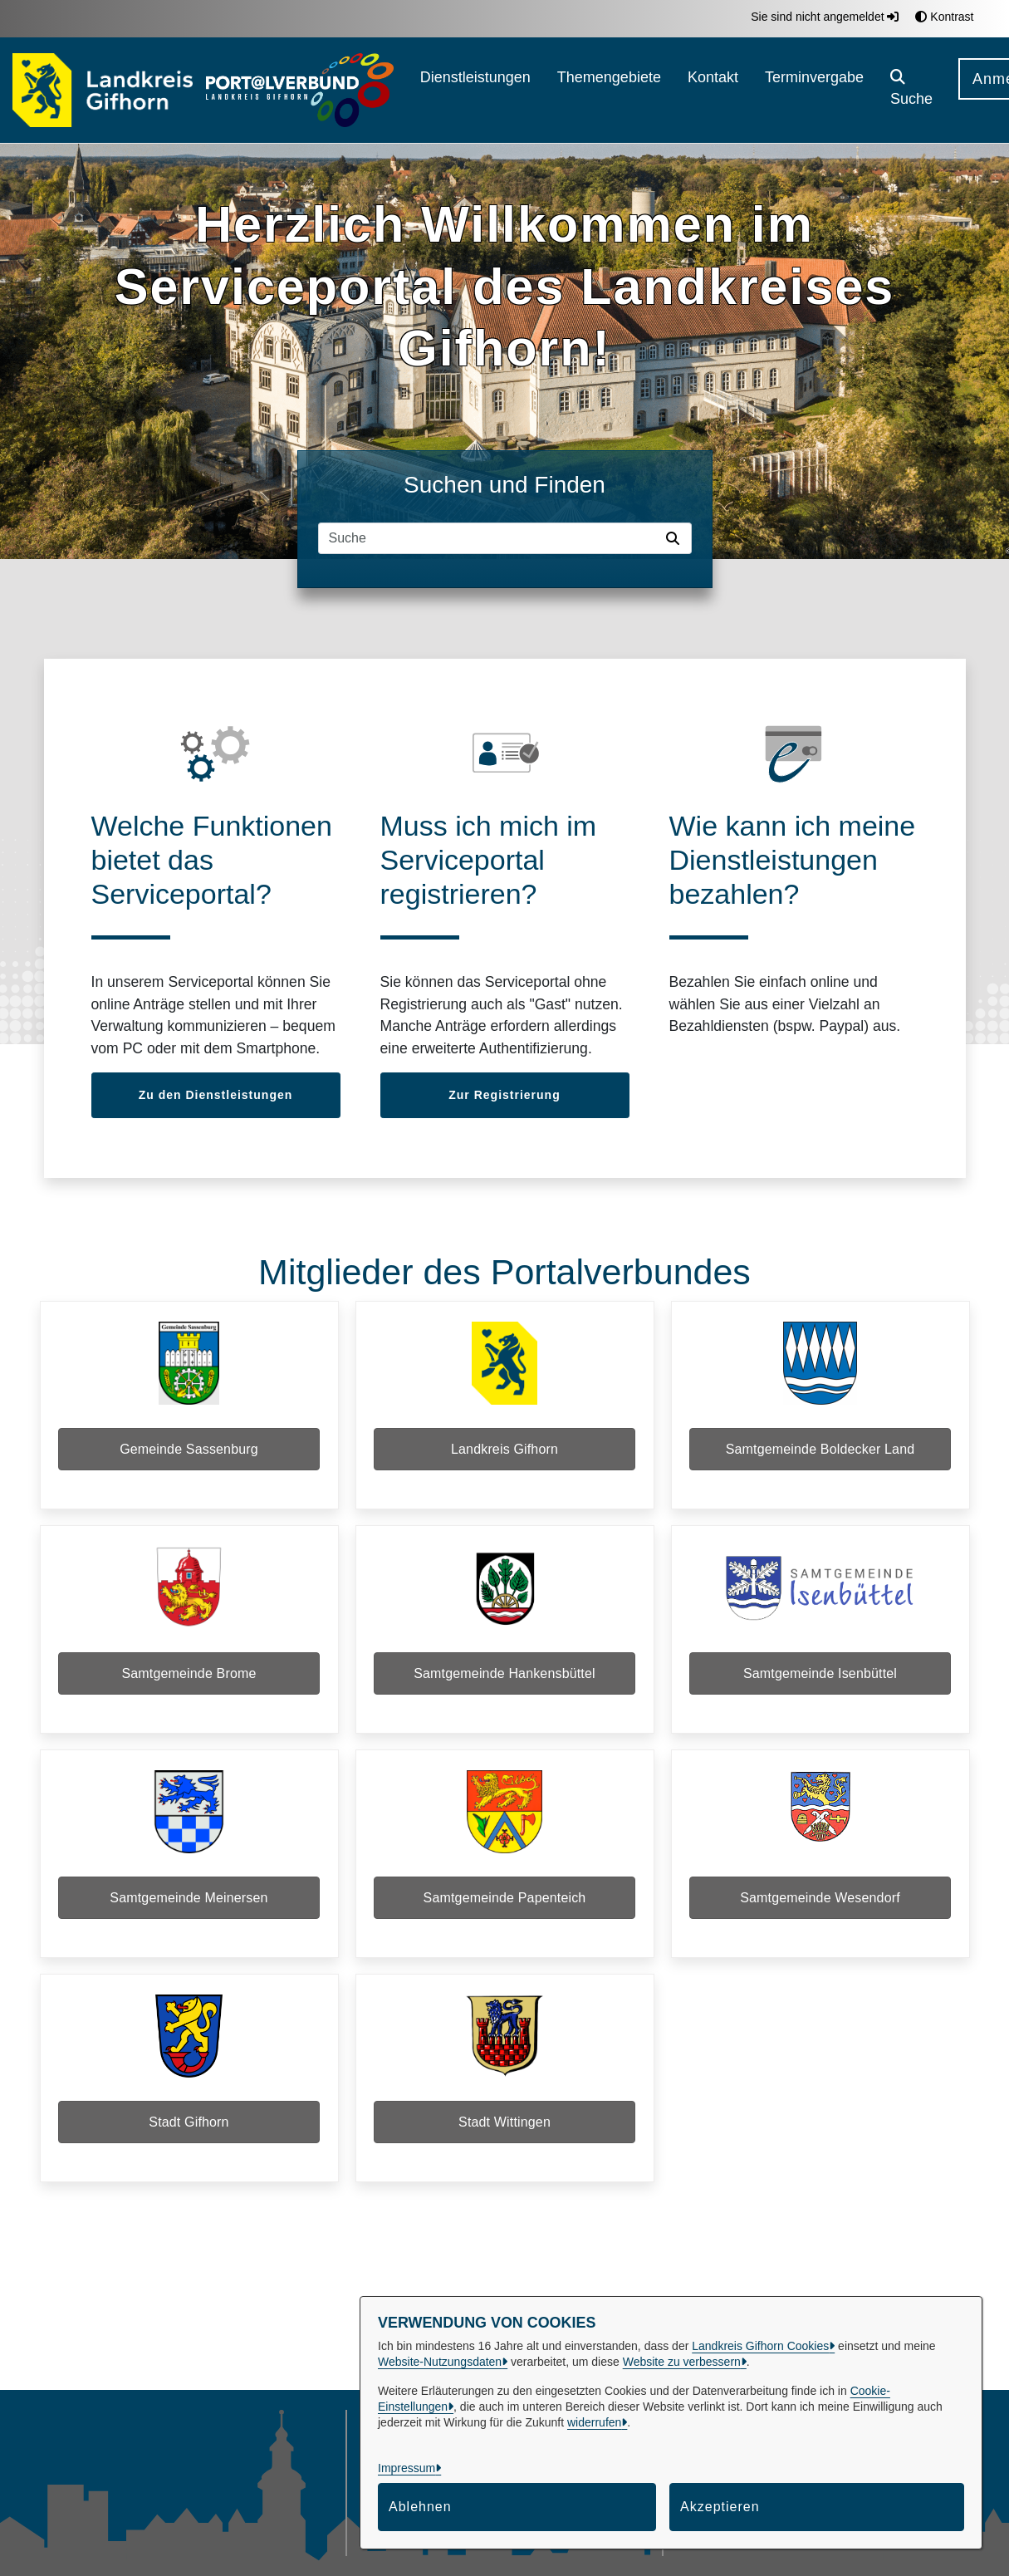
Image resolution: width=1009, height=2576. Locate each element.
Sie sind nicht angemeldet (825, 16)
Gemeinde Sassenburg (189, 1452)
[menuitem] (475, 90)
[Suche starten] (676, 538)
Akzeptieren (720, 2507)
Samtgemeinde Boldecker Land (820, 1452)
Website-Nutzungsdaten (440, 2361)
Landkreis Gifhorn (504, 1452)
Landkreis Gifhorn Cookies (760, 2346)
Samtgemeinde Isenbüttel (820, 1685)
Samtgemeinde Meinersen (188, 1918)
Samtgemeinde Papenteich (505, 1918)
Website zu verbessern (682, 2361)
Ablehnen (420, 2507)
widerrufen (594, 2422)
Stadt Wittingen (504, 2150)
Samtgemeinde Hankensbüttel (504, 1685)
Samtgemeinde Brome (188, 1685)
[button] (911, 90)
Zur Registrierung (504, 1095)
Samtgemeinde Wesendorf (820, 1918)
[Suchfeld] (489, 538)
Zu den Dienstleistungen (216, 1095)
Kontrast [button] (944, 16)
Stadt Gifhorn (188, 2150)
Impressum (406, 2468)
